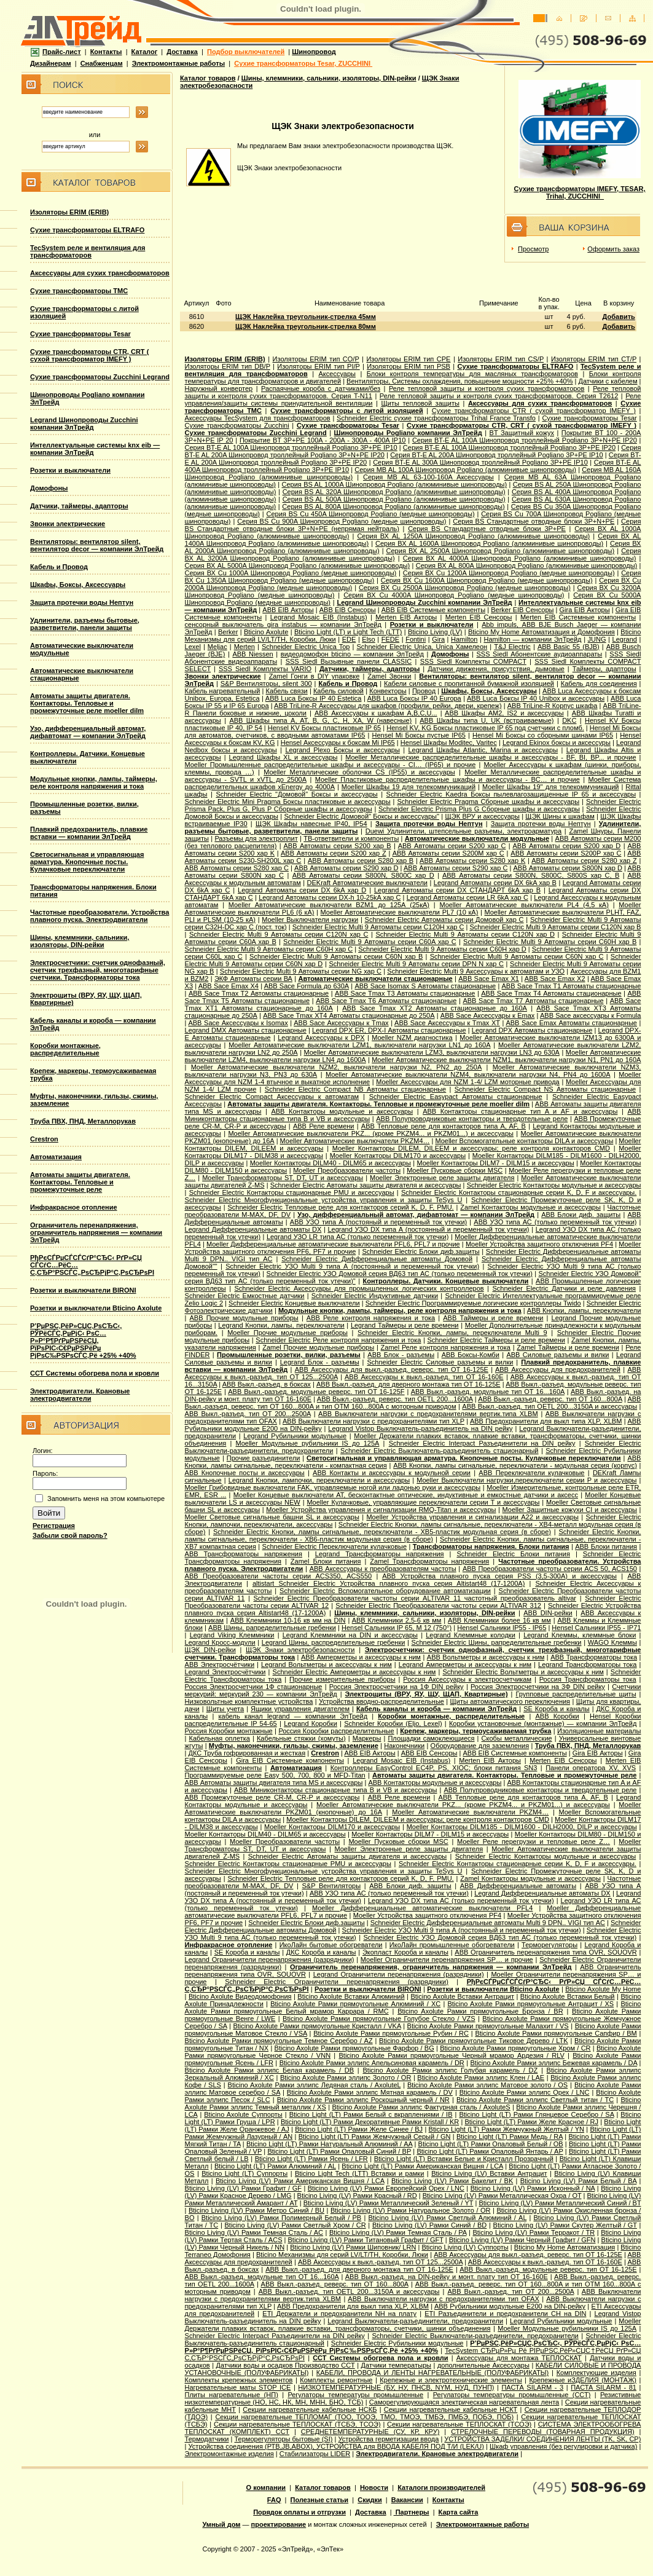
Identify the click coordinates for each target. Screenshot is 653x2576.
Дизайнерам (50, 63)
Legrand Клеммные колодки (470, 1635)
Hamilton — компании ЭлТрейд (532, 639)
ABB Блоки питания (606, 1546)
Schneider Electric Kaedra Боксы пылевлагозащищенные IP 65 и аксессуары (511, 794)
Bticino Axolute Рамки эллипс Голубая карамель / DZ (450, 2070)
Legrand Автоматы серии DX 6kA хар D (302, 890)
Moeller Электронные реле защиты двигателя (442, 1177)
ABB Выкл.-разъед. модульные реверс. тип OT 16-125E (547, 2269)
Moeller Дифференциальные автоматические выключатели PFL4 (422, 1908)
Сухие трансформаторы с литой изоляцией (346, 410)
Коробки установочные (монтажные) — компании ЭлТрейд (542, 1723)
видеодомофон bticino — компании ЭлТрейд (352, 654)
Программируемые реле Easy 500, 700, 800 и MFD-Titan (275, 1775)
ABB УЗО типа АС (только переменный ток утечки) (555, 1222)
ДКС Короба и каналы (321, 1952)
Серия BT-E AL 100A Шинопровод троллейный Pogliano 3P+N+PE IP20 (524, 440)
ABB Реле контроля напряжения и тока (371, 1317)
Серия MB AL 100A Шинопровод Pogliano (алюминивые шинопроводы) (465, 469)
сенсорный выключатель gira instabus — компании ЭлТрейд (283, 624)
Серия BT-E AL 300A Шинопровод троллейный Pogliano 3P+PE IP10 (480, 462)
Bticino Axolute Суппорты (243, 2114)
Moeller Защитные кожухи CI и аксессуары (569, 1509)
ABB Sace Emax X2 (555, 978)
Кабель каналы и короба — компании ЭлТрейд (436, 1708)
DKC (569, 720)
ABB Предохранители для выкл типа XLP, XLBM (546, 1421)
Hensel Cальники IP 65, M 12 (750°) (397, 1627)
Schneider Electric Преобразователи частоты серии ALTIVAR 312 (438, 1605)
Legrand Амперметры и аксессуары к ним (465, 1664)
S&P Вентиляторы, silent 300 (266, 683)
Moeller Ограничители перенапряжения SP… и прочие (447, 1959)
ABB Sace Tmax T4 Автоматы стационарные (551, 993)
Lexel (193, 646)
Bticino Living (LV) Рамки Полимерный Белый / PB (281, 2217)
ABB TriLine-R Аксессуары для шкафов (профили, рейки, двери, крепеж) (388, 705)
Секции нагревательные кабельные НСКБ (310, 2409)
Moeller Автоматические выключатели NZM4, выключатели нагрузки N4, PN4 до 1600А (468, 1074)
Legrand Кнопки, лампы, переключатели (281, 1325)
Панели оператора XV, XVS (590, 1767)
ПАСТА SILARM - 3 (532, 2387)
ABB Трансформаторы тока (593, 1657)
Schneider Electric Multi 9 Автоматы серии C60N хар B (336, 956)
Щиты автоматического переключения (510, 1701)
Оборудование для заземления (480, 1745)
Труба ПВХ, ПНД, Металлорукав (83, 1121)
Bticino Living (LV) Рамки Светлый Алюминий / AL (447, 2217)
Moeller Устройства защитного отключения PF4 (539, 1244)
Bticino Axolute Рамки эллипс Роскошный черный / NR (363, 2099)
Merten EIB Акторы (406, 617)
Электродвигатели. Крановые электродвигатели (80, 1394)
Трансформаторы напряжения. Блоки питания (491, 1546)
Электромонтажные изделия (229, 2453)
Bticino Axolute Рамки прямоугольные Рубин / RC (391, 2033)
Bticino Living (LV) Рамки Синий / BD (429, 2225)
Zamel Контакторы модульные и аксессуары (530, 1207)
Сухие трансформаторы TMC (79, 290)
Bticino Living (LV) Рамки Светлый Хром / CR (295, 2225)
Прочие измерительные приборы (342, 1679)
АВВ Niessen (252, 654)
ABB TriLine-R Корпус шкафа (552, 705)
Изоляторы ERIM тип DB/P (227, 366)
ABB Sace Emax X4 (228, 986)
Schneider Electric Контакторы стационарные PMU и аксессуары (291, 1192)
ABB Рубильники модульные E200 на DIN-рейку (509, 2306)
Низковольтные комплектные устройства (249, 1701)
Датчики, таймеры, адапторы (79, 506)
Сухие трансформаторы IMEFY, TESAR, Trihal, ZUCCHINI (579, 192)
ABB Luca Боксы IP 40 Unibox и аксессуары (535, 698)
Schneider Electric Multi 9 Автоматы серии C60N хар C (517, 956)
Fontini (415, 639)
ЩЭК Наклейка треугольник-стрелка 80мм (305, 326)
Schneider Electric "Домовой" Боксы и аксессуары (296, 794)
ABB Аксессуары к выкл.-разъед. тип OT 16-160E (424, 1377)
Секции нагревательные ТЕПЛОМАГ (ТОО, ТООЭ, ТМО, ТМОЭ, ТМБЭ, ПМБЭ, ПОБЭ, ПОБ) (364, 2416)
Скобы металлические (517, 1738)
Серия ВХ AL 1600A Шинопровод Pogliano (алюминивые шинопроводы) (489, 543)
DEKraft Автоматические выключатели (367, 882)
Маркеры (367, 1738)
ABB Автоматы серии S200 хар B (337, 845)
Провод (424, 691)
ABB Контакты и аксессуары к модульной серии (392, 1472)
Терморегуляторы (549, 1944)
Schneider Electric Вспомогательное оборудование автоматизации (385, 1590)
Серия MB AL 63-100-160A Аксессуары (428, 477)
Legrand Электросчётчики (225, 1672)
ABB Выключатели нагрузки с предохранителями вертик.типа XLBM (428, 1413)
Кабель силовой (338, 691)
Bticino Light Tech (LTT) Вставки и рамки (359, 2173)
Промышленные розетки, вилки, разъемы (289, 1354)
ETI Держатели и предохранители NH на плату (339, 2313)
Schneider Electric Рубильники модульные (397, 2343)
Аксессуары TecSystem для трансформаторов (257, 418)
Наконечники (404, 1745)
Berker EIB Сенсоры (522, 609)
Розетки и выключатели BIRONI (83, 1290)
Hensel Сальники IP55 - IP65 (501, 1627)
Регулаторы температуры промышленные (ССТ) (512, 2394)
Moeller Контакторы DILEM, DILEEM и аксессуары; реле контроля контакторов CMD (471, 1148)
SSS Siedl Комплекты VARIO (265, 668)
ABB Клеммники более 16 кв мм (499, 1620)
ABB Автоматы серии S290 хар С (455, 868)
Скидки (369, 2499)
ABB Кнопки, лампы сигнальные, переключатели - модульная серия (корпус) (515, 1465)
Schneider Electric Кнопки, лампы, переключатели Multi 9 (452, 1332)
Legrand (624, 639)
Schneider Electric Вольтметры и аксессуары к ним (522, 1672)
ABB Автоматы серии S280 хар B (360, 860)
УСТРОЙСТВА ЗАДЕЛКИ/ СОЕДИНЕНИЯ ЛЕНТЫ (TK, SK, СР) (542, 2439)
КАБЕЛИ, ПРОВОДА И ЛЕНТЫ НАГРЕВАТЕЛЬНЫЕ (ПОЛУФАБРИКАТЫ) (432, 2372)
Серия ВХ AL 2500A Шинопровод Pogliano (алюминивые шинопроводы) (500, 550)
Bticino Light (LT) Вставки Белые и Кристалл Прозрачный (463, 2158)
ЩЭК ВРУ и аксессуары (482, 816)
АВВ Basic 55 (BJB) (569, 646)
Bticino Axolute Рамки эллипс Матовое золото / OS (487, 2085)
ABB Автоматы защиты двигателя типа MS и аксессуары (274, 1782)
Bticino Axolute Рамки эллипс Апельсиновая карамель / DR (372, 2062)
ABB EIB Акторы (287, 609)
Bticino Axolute (266, 632)
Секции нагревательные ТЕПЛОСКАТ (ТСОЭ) (459, 2424)
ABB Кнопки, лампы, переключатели (584, 1310)
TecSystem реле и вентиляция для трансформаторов (87, 251)
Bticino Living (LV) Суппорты (464, 2247)
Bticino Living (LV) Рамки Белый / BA (578, 2180)
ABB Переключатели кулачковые (531, 1472)
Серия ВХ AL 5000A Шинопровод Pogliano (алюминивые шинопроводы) (297, 565)
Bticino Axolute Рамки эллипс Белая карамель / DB (269, 2070)
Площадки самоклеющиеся (431, 1738)
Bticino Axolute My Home (603, 1989)
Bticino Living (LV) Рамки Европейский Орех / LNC (386, 2188)
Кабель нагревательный (222, 691)
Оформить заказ (613, 249)
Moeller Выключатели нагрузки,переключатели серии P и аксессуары (526, 1480)
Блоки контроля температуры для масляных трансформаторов (472, 373)
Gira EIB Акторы (585, 609)
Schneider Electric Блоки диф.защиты (420, 1251)
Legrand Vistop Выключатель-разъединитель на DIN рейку (420, 1428)
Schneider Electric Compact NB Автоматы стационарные (355, 1089)
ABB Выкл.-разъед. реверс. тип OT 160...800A (550, 1399)
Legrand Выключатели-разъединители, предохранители (415, 2321)
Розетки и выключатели (70, 470)
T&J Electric (512, 646)
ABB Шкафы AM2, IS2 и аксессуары (504, 713)
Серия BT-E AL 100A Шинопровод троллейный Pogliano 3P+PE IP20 (509, 447)
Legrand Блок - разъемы (319, 1362)
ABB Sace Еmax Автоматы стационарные (571, 1022)
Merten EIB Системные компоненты (578, 617)
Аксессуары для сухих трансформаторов (100, 273)
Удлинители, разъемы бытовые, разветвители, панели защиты (84, 623)
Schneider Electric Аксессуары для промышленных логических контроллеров (359, 1288)
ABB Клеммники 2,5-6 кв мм (397, 1620)
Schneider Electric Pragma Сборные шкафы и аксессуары (488, 801)
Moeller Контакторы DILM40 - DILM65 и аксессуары (330, 1163)
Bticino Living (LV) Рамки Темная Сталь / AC (254, 2232)
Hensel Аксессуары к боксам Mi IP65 (338, 742)
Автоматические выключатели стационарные (375, 978)
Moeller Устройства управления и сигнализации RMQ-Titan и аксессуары (381, 1509)
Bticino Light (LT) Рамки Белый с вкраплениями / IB (371, 2114)
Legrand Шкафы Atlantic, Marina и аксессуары (483, 750)
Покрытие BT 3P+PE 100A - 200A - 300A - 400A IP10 (322, 440)
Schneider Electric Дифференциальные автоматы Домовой (376, 1258)
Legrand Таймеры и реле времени (405, 1325)
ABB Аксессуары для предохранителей (557, 1369)
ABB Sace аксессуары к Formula (590, 1015)
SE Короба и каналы (556, 1708)
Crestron (44, 1139)
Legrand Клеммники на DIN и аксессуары (350, 1635)
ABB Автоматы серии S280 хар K (472, 860)
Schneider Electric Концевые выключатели (294, 1303)
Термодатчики (207, 2439)
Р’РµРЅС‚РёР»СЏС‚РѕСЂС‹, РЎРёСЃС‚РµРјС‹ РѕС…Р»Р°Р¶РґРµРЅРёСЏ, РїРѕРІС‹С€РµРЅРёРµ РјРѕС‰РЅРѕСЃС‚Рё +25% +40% (83, 1340)
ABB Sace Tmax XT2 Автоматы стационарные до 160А (434, 1008)
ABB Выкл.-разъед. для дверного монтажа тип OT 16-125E (408, 1384)
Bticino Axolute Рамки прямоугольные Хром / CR (515, 2048)
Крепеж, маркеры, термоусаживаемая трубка (475, 1731)
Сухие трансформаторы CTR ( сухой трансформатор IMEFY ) (534, 410)
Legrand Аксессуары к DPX (321, 1037)
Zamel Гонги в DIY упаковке (314, 676)
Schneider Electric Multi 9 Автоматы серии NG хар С (300, 971)
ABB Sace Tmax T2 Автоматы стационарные (259, 993)
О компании (266, 2487)
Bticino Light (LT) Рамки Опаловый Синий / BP (339, 2151)
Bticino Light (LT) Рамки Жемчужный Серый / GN (375, 2136)
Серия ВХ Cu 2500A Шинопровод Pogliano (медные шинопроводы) (465, 587)
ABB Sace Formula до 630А (306, 986)
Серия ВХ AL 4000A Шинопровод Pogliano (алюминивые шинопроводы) (519, 558)
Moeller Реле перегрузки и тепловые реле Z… (533, 1841)
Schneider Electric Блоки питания (513, 1554)
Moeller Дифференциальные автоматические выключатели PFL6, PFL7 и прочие (333, 1244)
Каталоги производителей (441, 2487)
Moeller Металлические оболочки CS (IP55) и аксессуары (359, 772)
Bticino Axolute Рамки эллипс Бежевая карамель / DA (554, 2062)
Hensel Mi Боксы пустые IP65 (418, 735)
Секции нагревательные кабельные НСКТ (451, 2409)
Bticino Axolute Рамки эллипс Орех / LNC (524, 2092)
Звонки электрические (67, 523)
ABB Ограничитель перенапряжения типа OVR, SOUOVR (545, 1952)
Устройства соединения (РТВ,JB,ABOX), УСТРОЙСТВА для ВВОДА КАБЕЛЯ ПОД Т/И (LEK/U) (336, 2446)
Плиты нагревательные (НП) (231, 2394)
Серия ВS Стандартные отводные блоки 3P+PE (487, 528)
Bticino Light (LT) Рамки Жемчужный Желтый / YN (506, 2129)
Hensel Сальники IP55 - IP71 (596, 1627)
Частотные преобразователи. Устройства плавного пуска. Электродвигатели (99, 915)
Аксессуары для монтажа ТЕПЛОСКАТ (519, 2357)
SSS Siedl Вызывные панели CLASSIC (349, 661)
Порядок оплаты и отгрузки (299, 2512)
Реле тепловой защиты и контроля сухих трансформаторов (486, 388)
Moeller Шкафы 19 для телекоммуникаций (408, 786)
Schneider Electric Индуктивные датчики (374, 1295)
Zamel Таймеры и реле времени (568, 1347)
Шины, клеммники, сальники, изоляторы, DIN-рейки (79, 941)
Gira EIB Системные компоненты (290, 1760)
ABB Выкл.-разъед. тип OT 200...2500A (248, 1413)
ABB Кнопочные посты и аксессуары (245, 1472)
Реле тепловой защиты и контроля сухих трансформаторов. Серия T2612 (499, 396)
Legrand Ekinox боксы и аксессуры (556, 742)
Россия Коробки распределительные (336, 1731)
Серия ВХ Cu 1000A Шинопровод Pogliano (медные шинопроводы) (291, 573)
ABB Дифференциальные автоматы (518, 1885)
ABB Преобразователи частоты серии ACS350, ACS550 (278, 1576)
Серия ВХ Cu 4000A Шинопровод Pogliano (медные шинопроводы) (453, 595)
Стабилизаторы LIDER (315, 2453)
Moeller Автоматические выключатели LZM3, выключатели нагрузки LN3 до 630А (432, 1052)
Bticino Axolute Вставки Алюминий (350, 1996)
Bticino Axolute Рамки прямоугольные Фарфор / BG (354, 2048)
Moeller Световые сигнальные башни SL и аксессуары (272, 1517)
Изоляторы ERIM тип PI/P (318, 366)
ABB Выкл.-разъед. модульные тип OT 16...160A (488, 1391)
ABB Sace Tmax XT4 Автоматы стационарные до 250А (348, 1015)
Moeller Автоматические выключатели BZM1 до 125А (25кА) (329, 904)
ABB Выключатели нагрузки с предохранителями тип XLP (373, 1421)
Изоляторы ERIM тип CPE (408, 359)
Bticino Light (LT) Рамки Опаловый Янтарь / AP (489, 2151)
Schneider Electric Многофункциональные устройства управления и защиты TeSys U (324, 1199)
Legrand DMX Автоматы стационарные (246, 1030)
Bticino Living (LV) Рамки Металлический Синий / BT (560, 2203)
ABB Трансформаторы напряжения (243, 1554)
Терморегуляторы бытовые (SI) (284, 2439)
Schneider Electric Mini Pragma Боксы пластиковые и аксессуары (288, 801)
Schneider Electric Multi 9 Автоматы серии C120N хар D (464, 934)
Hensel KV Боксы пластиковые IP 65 (324, 727)
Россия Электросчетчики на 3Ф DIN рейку (538, 1686)
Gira (438, 639)
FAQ (274, 2499)
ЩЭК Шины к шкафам (559, 816)
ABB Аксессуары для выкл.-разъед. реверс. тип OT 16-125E (391, 1369)
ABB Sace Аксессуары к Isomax (237, 1022)
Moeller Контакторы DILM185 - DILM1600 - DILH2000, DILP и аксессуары (522, 1826)
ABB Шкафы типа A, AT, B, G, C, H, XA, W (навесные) (320, 720)
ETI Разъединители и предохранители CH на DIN (505, 2313)
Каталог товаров (208, 78)
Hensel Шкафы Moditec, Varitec (449, 742)
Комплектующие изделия (596, 2372)
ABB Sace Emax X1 (488, 978)
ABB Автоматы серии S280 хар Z (584, 860)
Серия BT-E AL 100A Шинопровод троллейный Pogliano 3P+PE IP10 (291, 447)
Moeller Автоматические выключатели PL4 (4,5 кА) (523, 904)
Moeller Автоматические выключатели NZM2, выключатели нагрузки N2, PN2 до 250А (336, 1067)
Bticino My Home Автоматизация (564, 2247)
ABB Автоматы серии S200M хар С (448, 853)
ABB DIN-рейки (547, 1613)
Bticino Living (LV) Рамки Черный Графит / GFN (522, 2239)
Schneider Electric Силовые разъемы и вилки (440, 1362)
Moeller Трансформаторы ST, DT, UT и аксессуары (282, 1177)
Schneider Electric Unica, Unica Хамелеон (421, 646)
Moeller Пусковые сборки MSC (454, 1170)
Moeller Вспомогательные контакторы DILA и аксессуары (524, 1140)
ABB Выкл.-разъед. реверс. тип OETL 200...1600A (395, 1399)
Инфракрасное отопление (73, 1207)
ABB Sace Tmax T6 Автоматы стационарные (386, 1000)
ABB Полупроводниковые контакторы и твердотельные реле (472, 1118)
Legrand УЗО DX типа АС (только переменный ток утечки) (461, 1900)
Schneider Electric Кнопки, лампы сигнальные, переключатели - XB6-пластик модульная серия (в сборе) (413, 1535)
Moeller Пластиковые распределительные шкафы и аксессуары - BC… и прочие (447, 779)
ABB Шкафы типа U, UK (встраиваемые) (486, 720)
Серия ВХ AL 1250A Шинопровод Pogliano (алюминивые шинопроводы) (473, 536)
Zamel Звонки (389, 676)
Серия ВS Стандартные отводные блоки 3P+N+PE (533, 521)
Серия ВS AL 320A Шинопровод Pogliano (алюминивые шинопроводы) (394, 491)
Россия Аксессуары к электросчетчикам (467, 1679)
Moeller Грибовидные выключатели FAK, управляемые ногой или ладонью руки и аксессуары (333, 1487)
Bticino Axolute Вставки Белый (567, 1996)
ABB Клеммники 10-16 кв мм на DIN (288, 1620)
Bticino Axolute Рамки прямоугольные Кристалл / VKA (317, 2026)
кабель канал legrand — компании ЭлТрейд (293, 1716)
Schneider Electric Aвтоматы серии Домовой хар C (444, 919)
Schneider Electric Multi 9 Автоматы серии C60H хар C (269, 949)
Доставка (182, 51)
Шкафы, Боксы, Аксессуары (77, 584)
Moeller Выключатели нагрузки (310, 919)
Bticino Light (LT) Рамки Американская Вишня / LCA (422, 2166)
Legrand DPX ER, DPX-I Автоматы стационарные (389, 1030)
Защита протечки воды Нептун (81, 602)
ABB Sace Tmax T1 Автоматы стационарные (571, 986)
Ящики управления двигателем (300, 1708)
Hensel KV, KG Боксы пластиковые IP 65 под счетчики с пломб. (485, 727)
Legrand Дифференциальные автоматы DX (253, 1229)
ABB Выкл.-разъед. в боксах (266, 1384)
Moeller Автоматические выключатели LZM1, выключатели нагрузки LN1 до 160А (359, 1045)
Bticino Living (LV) (435, 632)
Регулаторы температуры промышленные (355, 2394)
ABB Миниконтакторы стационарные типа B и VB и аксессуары (335, 1790)
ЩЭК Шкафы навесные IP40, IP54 (311, 823)
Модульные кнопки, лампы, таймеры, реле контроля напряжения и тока (93, 782)
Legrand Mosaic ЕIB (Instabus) (318, 617)
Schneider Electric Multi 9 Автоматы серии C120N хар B (555, 927)
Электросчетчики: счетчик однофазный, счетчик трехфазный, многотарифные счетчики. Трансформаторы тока (97, 970)
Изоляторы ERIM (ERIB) (69, 212)
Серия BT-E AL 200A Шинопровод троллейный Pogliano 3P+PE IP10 (496, 455)
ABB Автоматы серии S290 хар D (346, 868)
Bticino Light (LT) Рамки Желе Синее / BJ (359, 2129)
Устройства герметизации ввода (388, 2439)
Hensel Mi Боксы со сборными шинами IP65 (542, 735)
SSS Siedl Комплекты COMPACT (473, 661)
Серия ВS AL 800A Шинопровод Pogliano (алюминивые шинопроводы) (393, 506)
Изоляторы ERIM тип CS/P (501, 359)
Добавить (619, 316)
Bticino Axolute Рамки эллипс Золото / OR (345, 2077)
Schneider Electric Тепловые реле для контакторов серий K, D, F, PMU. (340, 1207)
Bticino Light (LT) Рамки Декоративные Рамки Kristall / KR (370, 2121)
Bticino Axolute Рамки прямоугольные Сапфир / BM (555, 2033)
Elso (368, 639)
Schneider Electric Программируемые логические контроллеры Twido (473, 1303)
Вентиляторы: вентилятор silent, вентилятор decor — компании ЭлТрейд (96, 545)
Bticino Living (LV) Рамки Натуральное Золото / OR (410, 2210)
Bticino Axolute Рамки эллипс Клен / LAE (480, 2077)
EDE (349, 639)
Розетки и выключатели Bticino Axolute (96, 1308)
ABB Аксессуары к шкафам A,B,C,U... (376, 713)
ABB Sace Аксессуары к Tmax (341, 1022)
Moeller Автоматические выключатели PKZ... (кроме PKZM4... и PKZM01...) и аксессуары (371, 1133)
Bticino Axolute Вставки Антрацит (462, 1996)
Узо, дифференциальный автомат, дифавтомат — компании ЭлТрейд (88, 732)
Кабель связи (287, 691)
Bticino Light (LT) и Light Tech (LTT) (348, 632)
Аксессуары (337, 373)
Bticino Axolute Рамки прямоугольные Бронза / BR (480, 2011)
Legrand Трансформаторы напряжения (379, 1554)
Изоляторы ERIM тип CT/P (593, 359)
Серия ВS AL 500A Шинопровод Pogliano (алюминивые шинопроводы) (394, 499)
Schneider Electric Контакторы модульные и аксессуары (554, 1185)
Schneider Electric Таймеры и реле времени (496, 1340)
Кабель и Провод (59, 566)
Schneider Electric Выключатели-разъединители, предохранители (475, 2335)
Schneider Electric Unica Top (306, 646)
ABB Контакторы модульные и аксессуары (342, 1111)
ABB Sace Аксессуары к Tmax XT (447, 1022)
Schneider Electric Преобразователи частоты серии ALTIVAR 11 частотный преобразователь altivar (415, 1598)
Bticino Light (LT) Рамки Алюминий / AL (275, 2166)
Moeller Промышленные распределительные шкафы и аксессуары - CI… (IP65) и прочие (330, 764)
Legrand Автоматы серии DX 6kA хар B (495, 882)
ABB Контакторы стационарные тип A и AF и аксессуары (520, 1111)
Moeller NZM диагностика (412, 1037)
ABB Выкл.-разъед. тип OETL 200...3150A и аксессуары (549, 1406)
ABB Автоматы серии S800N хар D (568, 868)
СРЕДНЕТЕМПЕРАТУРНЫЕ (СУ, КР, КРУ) (370, 2431)
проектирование (279, 2524)
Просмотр (533, 249)
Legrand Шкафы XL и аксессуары (283, 757)
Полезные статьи (320, 2499)
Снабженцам (101, 63)
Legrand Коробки (310, 1723)
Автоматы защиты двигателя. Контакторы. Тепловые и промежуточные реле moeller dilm (87, 703)
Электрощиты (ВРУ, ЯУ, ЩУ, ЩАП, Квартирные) (426, 1694)
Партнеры (411, 2512)
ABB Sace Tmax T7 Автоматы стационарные (533, 1000)
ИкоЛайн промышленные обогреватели (452, 1944)
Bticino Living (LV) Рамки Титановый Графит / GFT (366, 2239)
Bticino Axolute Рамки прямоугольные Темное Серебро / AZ (279, 2040)
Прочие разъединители (263, 1458)
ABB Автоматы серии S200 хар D (567, 845)
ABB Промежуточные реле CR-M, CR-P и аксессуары (272, 1797)
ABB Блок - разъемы (400, 1354)
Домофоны (49, 488)
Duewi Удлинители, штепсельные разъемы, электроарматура (463, 831)
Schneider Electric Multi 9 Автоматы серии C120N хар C (278, 934)
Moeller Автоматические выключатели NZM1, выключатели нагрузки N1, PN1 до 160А (506, 1059)
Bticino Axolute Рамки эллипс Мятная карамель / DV (370, 2092)
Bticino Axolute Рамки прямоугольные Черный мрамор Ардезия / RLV (452, 2055)
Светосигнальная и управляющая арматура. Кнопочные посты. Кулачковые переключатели (87, 862)
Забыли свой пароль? (70, 1535)
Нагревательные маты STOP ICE (238, 2387)
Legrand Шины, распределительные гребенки (333, 1642)
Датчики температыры (396, 2365)
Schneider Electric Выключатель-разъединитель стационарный (439, 1450)
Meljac (217, 646)
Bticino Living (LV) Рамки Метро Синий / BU (256, 2210)
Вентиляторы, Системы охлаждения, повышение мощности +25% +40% (459, 381)
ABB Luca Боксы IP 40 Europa (414, 698)
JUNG (597, 639)
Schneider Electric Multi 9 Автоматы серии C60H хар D (442, 949)
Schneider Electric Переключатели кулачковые (334, 1546)
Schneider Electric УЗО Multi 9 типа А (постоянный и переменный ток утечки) (352, 1266)
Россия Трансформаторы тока (587, 1679)
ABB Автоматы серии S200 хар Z (333, 853)
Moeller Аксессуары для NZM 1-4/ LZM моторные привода (468, 1081)
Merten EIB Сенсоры (478, 617)
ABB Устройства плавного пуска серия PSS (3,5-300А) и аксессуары (499, 1576)
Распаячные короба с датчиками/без (320, 388)
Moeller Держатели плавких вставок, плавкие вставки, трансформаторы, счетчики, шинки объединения (413, 2324)
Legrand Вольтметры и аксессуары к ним (326, 1664)
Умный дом (222, 2524)
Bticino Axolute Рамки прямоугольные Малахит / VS (488, 2026)
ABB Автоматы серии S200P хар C (565, 853)
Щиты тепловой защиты (420, 403)
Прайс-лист (55, 51)
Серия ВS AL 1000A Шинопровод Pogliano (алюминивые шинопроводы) (394, 484)
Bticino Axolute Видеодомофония (240, 1996)
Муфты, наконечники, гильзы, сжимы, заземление (293, 1745)
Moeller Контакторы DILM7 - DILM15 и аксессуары (495, 1163)
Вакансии (407, 2499)
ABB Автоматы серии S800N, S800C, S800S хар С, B (530, 875)
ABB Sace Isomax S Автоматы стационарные (425, 986)
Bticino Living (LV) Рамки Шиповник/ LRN (353, 2247)
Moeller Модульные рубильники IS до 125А (307, 1443)
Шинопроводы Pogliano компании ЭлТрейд (408, 432)
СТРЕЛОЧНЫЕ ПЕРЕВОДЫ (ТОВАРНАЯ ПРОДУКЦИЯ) (542, 2431)
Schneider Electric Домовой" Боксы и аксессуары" (361, 816)
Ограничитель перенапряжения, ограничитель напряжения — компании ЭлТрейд (96, 1232)
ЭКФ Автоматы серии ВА (253, 978)
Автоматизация (56, 1156)
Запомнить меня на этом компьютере (106, 1498)
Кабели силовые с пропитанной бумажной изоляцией (469, 683)
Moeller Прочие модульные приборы (287, 1332)
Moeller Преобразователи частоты (347, 1170)
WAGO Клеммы (612, 1642)
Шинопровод (313, 51)
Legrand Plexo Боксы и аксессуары (342, 750)
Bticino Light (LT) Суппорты (244, 2173)
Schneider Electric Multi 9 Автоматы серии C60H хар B (549, 941)
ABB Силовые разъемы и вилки (557, 1354)
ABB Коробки (557, 1716)
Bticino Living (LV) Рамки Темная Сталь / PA (397, 2232)
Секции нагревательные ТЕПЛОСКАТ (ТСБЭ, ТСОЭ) (297, 2424)
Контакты (106, 51)
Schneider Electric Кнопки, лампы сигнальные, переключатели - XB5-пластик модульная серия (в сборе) (382, 1531)
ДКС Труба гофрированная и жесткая (246, 1753)
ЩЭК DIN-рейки (210, 1649)
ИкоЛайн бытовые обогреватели (331, 1944)
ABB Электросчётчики (219, 1664)
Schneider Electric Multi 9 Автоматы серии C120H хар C (378, 927)
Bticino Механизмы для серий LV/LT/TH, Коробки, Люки (342, 2254)
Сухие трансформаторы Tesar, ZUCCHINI (303, 63)
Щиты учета (225, 1708)
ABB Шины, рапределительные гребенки (272, 1627)
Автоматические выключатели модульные (477, 838)
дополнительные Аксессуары (483, 2365)
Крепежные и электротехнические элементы (451, 2380)
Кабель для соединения (599, 683)
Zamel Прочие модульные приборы (318, 1347)
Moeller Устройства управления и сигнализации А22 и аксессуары (472, 1517)
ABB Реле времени (323, 1126)
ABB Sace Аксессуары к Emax (487, 1015)
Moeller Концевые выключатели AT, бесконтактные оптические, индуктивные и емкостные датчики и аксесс (405, 1495)
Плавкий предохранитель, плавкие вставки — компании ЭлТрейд (88, 832)
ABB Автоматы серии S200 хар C (452, 845)
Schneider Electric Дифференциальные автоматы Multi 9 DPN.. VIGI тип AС (487, 1922)
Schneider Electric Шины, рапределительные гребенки (497, 1642)
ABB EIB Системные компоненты (433, 609)
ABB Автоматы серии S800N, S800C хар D (363, 875)
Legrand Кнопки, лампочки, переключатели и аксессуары (319, 1480)
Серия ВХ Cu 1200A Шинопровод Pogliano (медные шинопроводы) (509, 573)
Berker (228, 632)
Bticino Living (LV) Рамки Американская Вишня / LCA (300, 2180)
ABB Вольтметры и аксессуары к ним (485, 1657)
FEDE (390, 639)
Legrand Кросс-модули (220, 1642)
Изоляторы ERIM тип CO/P (316, 359)
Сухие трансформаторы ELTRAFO (87, 230)
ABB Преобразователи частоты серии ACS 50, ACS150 (550, 1568)
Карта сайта (459, 2512)
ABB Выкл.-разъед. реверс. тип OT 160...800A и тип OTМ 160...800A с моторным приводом (413, 1402)
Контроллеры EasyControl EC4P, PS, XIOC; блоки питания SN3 (434, 1767)
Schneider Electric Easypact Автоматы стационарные (455, 1096)
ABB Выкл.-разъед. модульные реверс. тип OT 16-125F (316, 1391)
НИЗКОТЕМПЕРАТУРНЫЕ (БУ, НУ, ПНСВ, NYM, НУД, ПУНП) (396, 2387)
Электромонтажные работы (178, 63)
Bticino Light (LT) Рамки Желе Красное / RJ (531, 2121)
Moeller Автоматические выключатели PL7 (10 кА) (400, 912)
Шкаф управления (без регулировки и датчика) (563, 2446)
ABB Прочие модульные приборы (244, 1317)
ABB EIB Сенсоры (347, 609)
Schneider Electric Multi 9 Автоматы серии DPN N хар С (416, 963)
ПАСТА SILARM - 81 (603, 2387)
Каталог (144, 51)
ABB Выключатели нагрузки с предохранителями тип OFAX (443, 2298)
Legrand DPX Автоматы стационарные (532, 1030)
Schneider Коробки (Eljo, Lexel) (393, 1723)
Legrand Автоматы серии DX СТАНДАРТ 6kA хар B (457, 890)
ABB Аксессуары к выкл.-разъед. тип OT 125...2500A (380, 2262)
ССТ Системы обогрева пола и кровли (94, 1373)
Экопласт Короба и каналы (405, 1952)
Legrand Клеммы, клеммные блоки (579, 1635)
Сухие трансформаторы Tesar (80, 333)
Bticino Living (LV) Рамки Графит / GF (243, 2188)
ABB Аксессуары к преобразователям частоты (383, 1568)
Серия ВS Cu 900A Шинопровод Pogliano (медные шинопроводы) (341, 521)
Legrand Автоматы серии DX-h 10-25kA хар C (330, 897)
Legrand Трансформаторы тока (587, 1664)
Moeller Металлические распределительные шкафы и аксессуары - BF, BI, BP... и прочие (490, 757)
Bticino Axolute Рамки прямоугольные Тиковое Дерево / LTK (473, 2040)
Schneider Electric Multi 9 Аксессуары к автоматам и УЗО (476, 971)
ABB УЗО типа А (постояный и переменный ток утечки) (378, 1222)
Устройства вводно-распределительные (381, 1701)
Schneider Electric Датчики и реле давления (564, 1288)
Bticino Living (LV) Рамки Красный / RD (357, 2195)
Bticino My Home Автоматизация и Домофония (541, 632)
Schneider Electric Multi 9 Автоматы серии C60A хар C (369, 941)
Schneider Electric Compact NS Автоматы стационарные (545, 1089)
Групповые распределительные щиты (575, 1694)
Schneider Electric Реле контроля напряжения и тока (338, 1340)
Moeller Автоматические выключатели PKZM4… (355, 1140)
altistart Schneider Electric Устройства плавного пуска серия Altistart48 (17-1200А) (388, 1583)
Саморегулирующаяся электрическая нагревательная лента (464, 2402)
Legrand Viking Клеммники (232, 1635)
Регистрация (54, 1525)
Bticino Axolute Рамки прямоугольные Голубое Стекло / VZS (379, 2018)
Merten (244, 646)
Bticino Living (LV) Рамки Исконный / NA (533, 2188)
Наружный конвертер (219, 388)
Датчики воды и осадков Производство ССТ (285, 2365)
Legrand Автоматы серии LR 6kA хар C (467, 897)
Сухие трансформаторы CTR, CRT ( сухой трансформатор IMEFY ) (89, 355)
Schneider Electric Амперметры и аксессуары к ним (354, 1672)
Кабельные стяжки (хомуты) (301, 1738)
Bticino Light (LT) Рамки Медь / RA (509, 2136)
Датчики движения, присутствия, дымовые (496, 668)
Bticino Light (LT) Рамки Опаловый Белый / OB (490, 2144)
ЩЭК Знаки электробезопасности (300, 1649)
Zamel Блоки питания (326, 1561)
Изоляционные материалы (599, 1731)
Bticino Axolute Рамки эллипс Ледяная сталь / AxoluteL (314, 2085)
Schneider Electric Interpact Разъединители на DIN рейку (482, 1443)
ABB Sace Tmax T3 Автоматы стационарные (405, 993)
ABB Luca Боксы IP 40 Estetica (313, 698)
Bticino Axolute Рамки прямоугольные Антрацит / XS (530, 2003)
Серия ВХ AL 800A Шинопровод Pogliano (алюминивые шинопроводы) (527, 565)
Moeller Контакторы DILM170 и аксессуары (398, 1155)
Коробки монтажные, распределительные (65, 1049)
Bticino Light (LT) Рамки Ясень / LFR (311, 2158)
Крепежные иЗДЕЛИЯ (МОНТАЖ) (582, 2380)
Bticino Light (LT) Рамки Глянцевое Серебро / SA (536, 2114)
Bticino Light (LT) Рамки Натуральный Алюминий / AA (329, 2144)
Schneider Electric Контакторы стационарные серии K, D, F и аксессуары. (518, 1192)
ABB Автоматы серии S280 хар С (237, 868)
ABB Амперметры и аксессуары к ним (361, 1657)
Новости (374, 2487)
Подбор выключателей (245, 51)
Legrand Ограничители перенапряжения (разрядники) (269, 1959)
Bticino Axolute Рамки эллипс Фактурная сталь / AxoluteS (421, 2107)
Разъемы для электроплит (255, 838)
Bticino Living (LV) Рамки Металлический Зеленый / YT (388, 2203)
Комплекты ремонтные (336, 2380)
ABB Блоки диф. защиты (580, 1214)
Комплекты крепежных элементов (239, 2380)
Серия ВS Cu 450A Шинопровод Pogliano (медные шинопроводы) (371, 514)
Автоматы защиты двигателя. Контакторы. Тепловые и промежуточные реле (80, 1182)
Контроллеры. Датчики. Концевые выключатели (446, 1281)
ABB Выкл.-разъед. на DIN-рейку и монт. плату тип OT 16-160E (446, 2276)
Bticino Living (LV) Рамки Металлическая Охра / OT (502, 2195)
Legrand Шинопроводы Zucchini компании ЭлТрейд (84, 423)
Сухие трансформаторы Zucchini (237, 425)
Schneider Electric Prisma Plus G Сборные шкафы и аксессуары (479, 809)
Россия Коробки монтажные (229, 1731)
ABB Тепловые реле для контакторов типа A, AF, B (443, 1126)
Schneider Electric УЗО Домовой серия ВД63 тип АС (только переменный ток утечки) (400, 1273)
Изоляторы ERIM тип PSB (408, 366)
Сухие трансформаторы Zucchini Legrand (100, 376)
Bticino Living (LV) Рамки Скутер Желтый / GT (565, 2225)
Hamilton (464, 639)
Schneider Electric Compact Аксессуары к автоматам (272, 1096)
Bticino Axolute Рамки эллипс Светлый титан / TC (535, 2099)
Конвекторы (387, 691)
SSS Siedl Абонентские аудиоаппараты (540, 654)
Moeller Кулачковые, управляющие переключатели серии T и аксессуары (423, 1502)
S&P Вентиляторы (331, 1885)
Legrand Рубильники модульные (294, 1436)
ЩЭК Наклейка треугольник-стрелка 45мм (305, 316)
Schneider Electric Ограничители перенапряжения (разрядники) (336, 1981)
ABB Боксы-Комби (470, 1354)
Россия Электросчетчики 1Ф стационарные (254, 1686)
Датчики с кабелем (607, 381)
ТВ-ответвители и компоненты (351, 838)
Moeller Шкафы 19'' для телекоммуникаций (550, 786)
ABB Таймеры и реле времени (493, 1317)
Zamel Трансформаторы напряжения (429, 1561)
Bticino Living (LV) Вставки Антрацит (489, 2173)
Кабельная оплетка (219, 1738)
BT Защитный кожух (522, 432)
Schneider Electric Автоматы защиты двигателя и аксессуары (365, 1185)
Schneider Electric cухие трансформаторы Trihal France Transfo (436, 418)
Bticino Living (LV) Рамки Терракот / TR (533, 2232)
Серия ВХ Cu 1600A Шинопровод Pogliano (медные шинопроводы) (487, 580)
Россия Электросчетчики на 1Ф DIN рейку (396, 1686)
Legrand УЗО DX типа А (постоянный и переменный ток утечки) (428, 1229)
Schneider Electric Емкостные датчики (245, 1295)
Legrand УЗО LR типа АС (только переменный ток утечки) (358, 1236)
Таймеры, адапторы (604, 668)
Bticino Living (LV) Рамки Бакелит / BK (452, 2180)
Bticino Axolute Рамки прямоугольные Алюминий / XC (355, 2003)
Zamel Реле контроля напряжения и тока (445, 1347)
